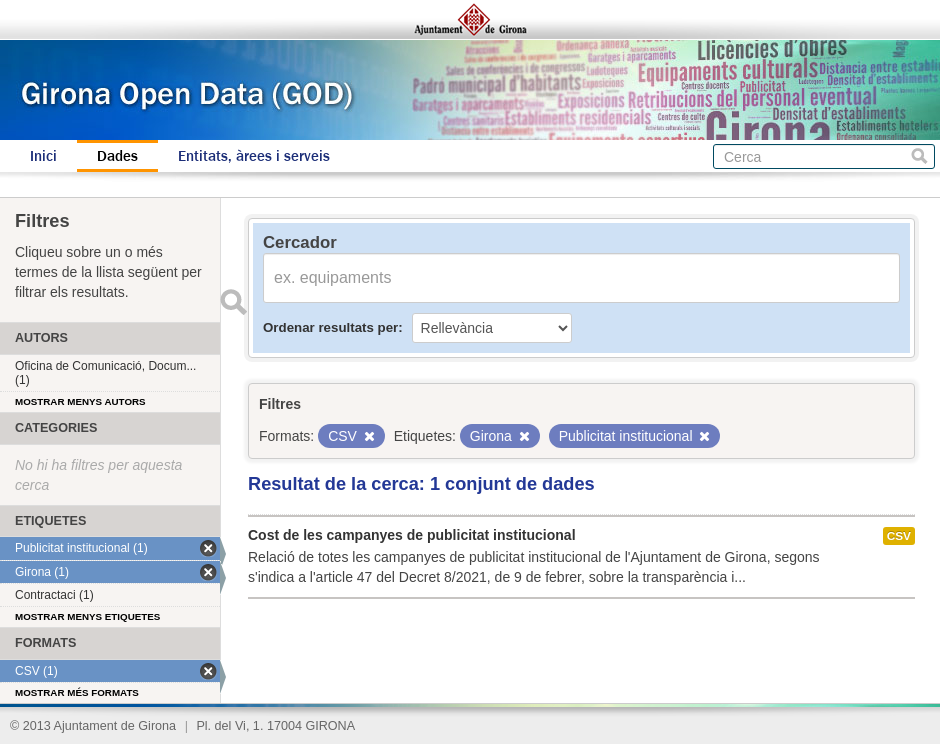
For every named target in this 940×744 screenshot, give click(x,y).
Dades (117, 156)
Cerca (919, 156)
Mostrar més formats (77, 692)
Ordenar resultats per (330, 327)
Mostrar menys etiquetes (87, 616)
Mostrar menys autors (80, 401)
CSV (899, 536)
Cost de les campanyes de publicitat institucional (412, 535)
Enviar (233, 302)
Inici (43, 156)
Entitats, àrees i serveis (254, 156)
